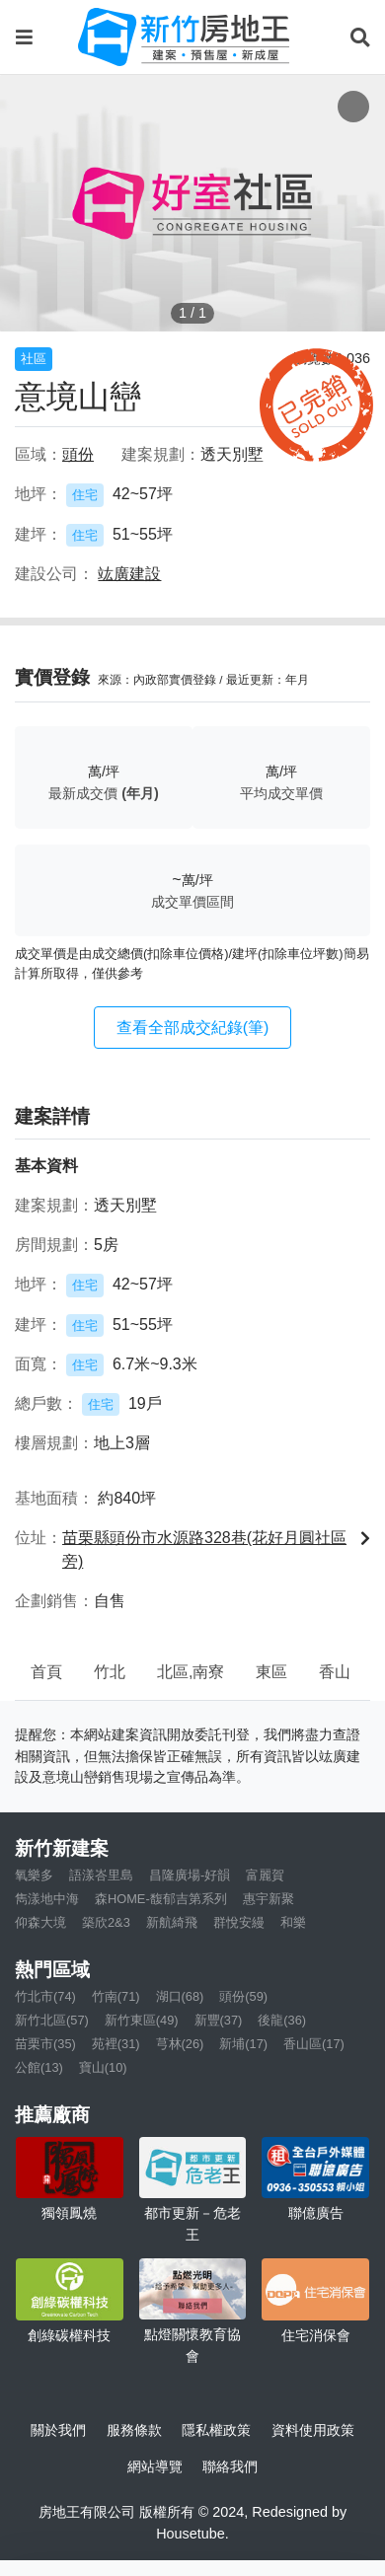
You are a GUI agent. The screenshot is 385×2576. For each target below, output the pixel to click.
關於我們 (58, 2430)
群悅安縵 (239, 1922)
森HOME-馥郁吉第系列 (161, 1898)
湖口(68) (180, 1996)
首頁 (46, 1671)
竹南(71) (116, 1996)
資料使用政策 (312, 2430)
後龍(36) (282, 2020)
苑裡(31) (116, 2043)
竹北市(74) (45, 1996)
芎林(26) (180, 2043)
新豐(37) (218, 2020)
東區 (271, 1671)
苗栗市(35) (45, 2043)
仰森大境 (40, 1922)
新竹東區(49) (142, 2020)
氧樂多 (34, 1875)
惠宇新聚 (268, 1898)
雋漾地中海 (47, 1898)
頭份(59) (243, 1996)
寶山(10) (103, 2067)
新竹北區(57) (52, 2020)
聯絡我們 (230, 2466)
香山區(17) (314, 2043)
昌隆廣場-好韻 (189, 1875)
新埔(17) (243, 2043)
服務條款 (134, 2430)
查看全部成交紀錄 (193, 1027)
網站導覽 (155, 2466)
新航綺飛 (171, 1922)
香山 (334, 1671)
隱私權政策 (216, 2430)
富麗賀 (265, 1875)
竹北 (109, 1671)
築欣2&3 (106, 1922)
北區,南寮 (190, 1671)
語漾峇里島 (101, 1875)
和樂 (293, 1922)
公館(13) (39, 2067)
